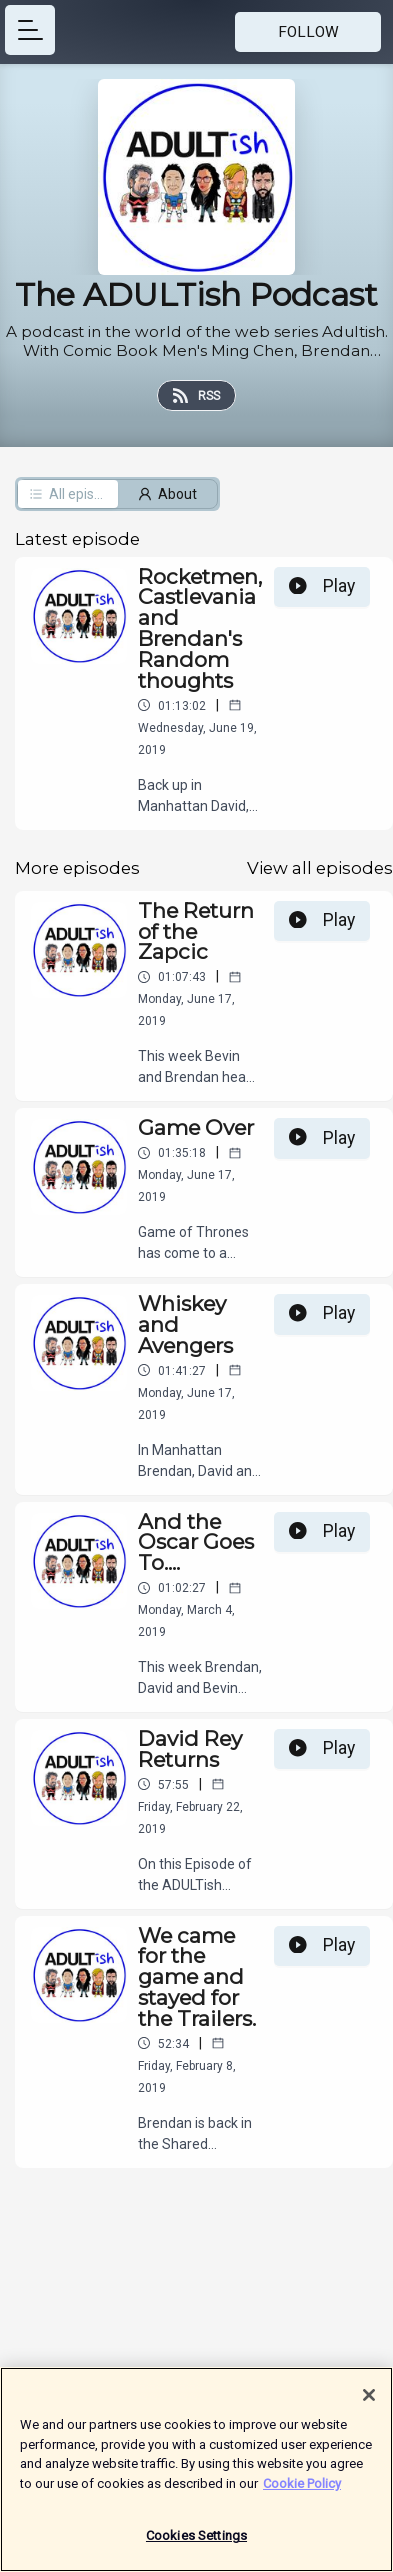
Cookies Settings (196, 2545)
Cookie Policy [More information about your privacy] (302, 2492)
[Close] (369, 2405)
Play (322, 586)
